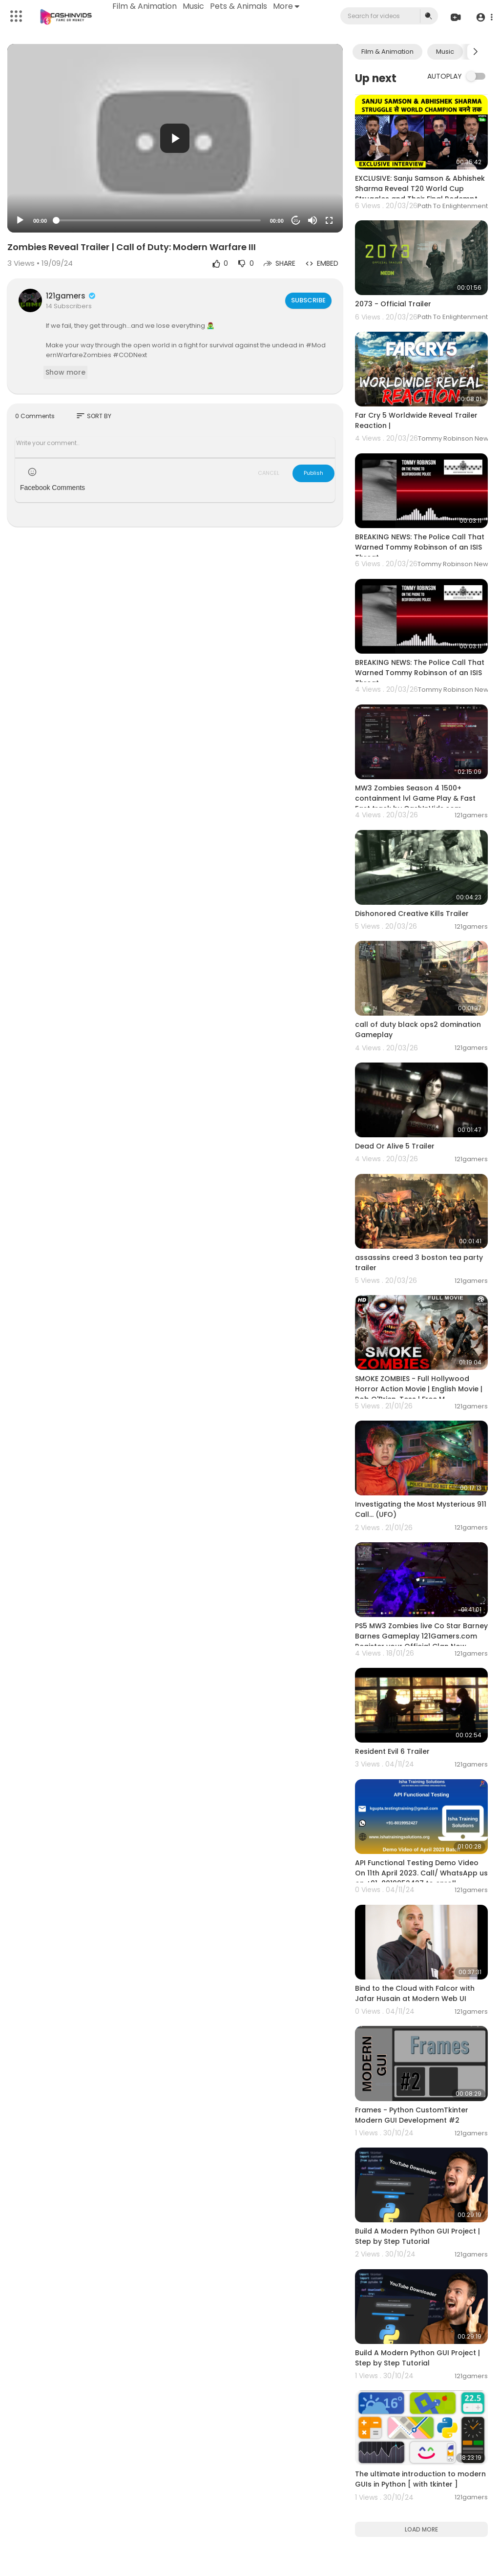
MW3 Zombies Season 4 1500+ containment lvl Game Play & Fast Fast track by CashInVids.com (415, 798)
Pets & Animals (241, 6)
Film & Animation (147, 6)
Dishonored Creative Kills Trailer (412, 913)
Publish (313, 473)
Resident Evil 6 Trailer (392, 1751)
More (288, 6)
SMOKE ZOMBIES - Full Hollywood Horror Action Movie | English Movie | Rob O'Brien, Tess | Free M (418, 1389)
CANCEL (268, 473)
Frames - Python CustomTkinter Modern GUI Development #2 (411, 2115)
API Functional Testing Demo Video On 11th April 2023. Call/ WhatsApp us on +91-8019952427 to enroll (421, 1873)
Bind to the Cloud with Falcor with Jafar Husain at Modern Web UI (415, 1993)
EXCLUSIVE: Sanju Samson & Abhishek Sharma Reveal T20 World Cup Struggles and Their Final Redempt (420, 188)
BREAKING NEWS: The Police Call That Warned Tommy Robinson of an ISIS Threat (419, 547)
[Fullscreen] (329, 220)
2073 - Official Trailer (393, 304)
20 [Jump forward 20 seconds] (295, 220)
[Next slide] (475, 52)
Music (196, 6)
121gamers (71, 296)
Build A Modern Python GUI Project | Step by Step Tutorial (417, 2236)
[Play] (20, 220)
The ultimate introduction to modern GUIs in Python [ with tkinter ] (420, 2479)
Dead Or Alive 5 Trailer (395, 1146)
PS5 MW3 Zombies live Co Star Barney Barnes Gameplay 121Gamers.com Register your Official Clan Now (421, 1636)
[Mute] (312, 220)
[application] (175, 138)
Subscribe (308, 300)
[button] (481, 17)
